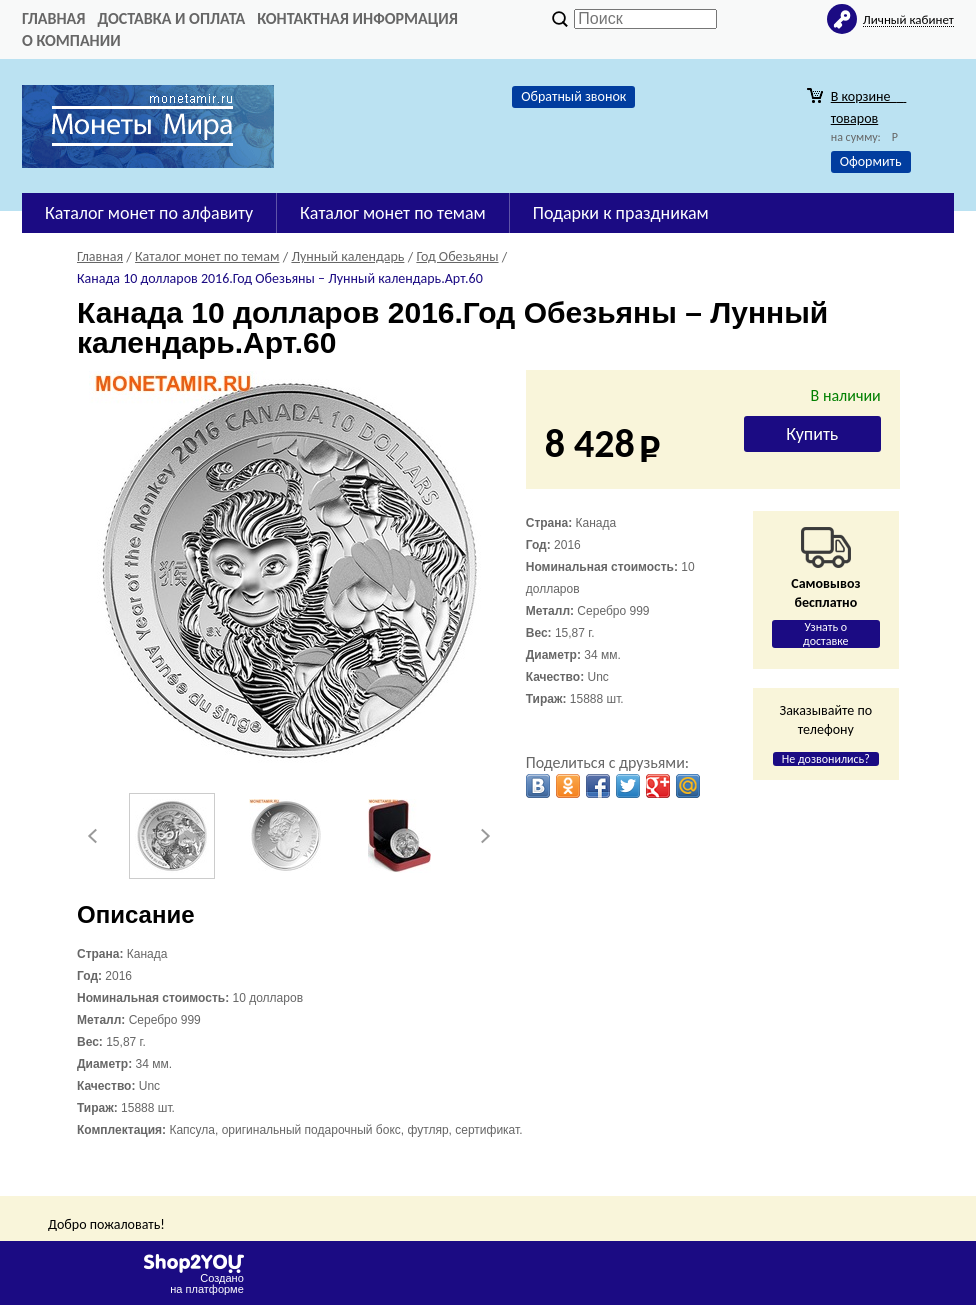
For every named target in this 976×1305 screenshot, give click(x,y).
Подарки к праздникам (621, 213)
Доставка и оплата (171, 18)
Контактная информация (357, 18)
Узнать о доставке (826, 634)
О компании (71, 40)
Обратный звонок (573, 96)
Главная (53, 18)
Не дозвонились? (826, 759)
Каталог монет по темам (393, 213)
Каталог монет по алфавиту (149, 213)
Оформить (871, 161)
